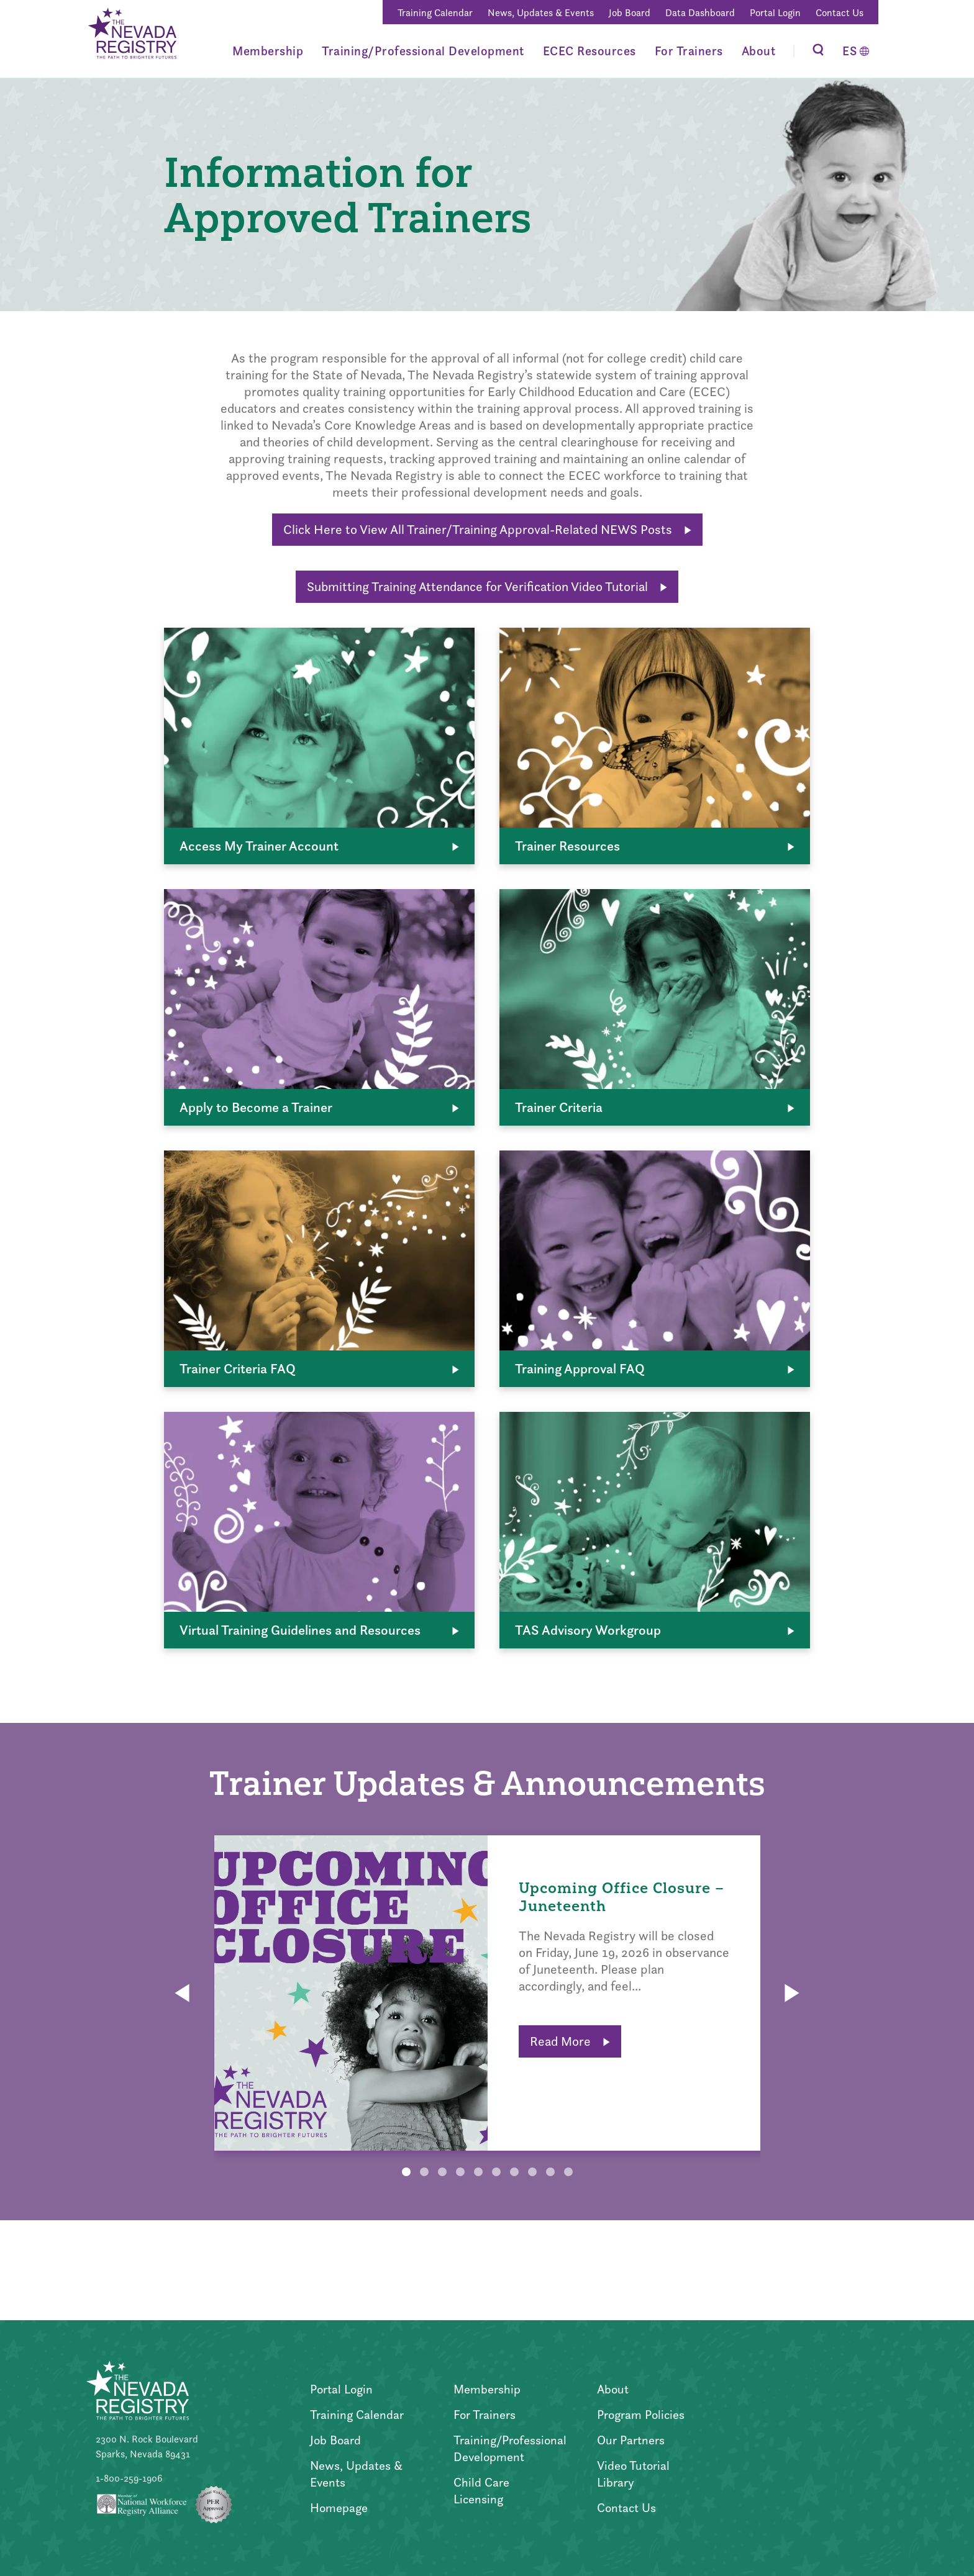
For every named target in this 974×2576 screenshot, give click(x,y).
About (759, 51)
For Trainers (689, 51)
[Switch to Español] (855, 51)
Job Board (629, 12)
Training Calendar (435, 12)
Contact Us (839, 12)
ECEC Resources (589, 51)
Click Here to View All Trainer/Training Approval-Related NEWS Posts (487, 529)
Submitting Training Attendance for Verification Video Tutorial (487, 586)
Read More (570, 2041)
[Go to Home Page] (131, 35)
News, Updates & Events (541, 12)
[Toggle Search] (818, 51)
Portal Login (775, 12)
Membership (267, 51)
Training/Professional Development (423, 51)
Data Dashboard (700, 12)
